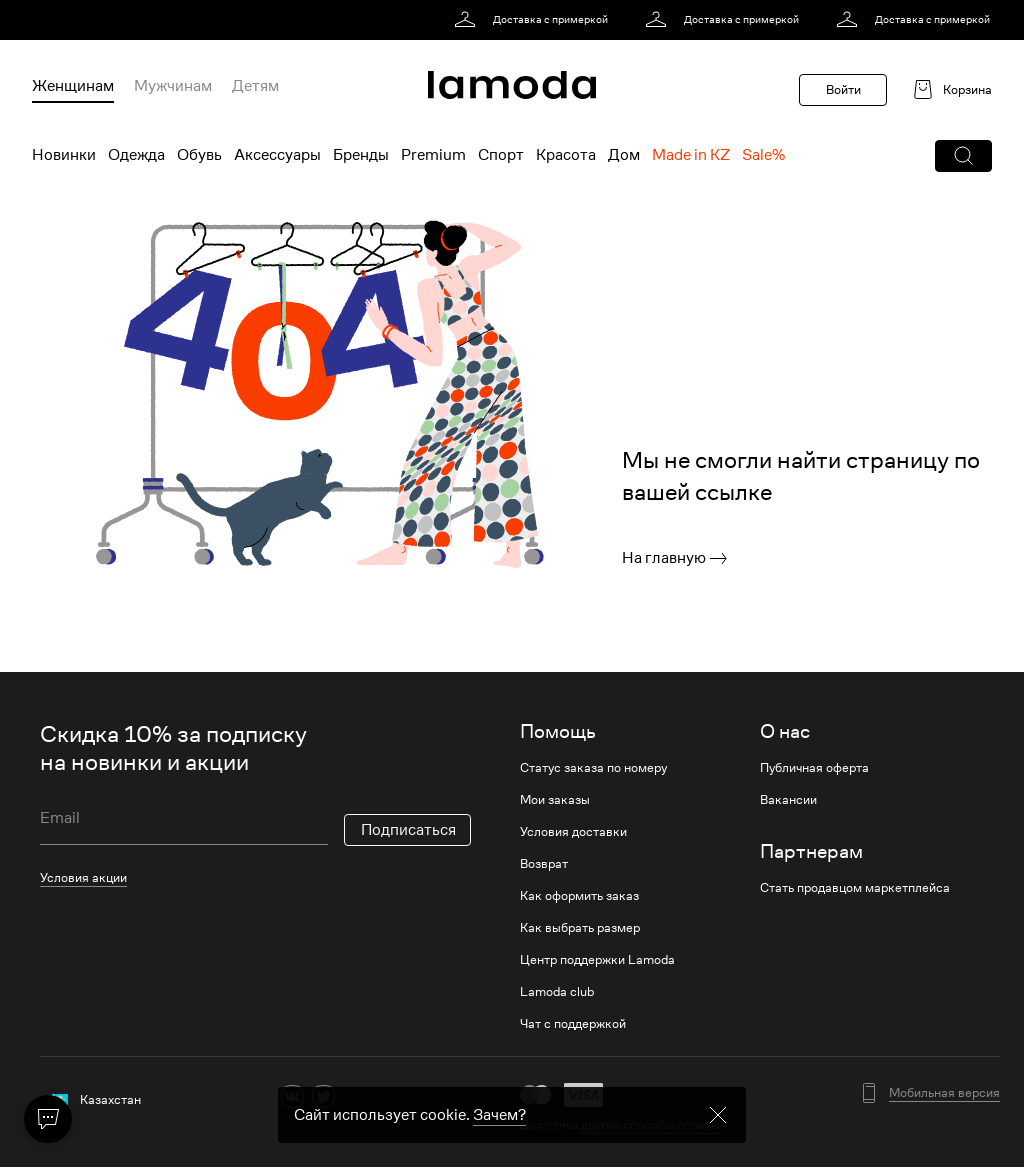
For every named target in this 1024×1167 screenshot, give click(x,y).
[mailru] (416, 1096)
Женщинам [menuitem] (73, 86)
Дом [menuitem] (624, 155)
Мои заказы (555, 800)
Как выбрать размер (580, 928)
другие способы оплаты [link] (650, 1124)
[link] (534, 20)
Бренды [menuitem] (361, 155)
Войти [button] (843, 89)
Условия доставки (573, 832)
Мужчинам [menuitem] (173, 86)
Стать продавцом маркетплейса (855, 888)
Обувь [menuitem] (199, 155)
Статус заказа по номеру (593, 768)
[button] (963, 156)
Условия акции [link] (83, 877)
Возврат (544, 864)
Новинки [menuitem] (64, 155)
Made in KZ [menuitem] (691, 155)
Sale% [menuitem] (763, 155)
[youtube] (385, 1096)
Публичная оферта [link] (814, 768)
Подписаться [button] (408, 830)
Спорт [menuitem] (501, 155)
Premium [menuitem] (433, 155)
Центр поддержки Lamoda (597, 960)
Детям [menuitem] (255, 86)
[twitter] (323, 1096)
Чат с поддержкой (573, 1024)
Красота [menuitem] (566, 155)
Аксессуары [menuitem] (277, 155)
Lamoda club (557, 992)
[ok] (354, 1096)
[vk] (292, 1096)
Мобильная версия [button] (944, 1093)
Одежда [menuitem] (136, 155)
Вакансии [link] (788, 800)
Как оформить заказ (579, 896)
